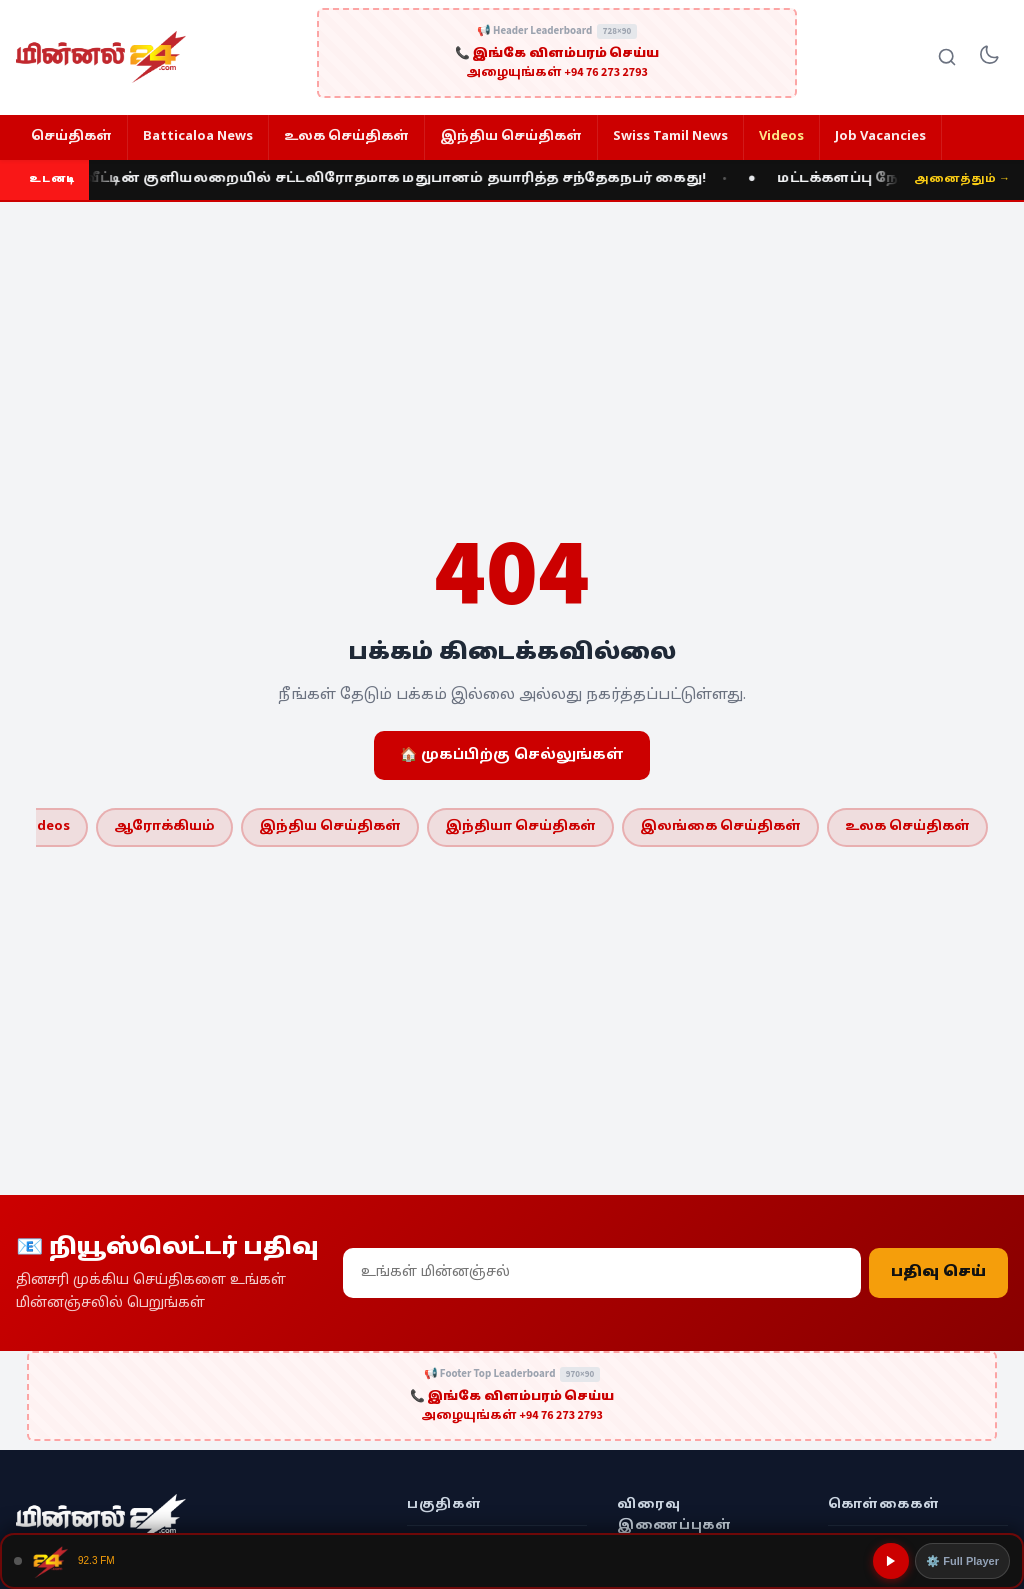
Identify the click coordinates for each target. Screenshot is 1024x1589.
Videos (781, 137)
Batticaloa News (198, 137)
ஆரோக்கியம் (164, 827)
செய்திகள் (71, 137)
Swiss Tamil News (670, 137)
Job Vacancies (880, 137)
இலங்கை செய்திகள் (720, 827)
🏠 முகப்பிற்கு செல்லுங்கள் (512, 755)
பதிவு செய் (938, 1273)
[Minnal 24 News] (101, 57)
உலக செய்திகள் (346, 137)
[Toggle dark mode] (989, 57)
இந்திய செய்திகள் (511, 137)
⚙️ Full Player (962, 1561)
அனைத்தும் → (962, 179)
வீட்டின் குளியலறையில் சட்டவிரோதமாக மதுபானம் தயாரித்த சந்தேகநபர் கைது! (400, 179)
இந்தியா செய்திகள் (520, 827)
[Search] (947, 57)
